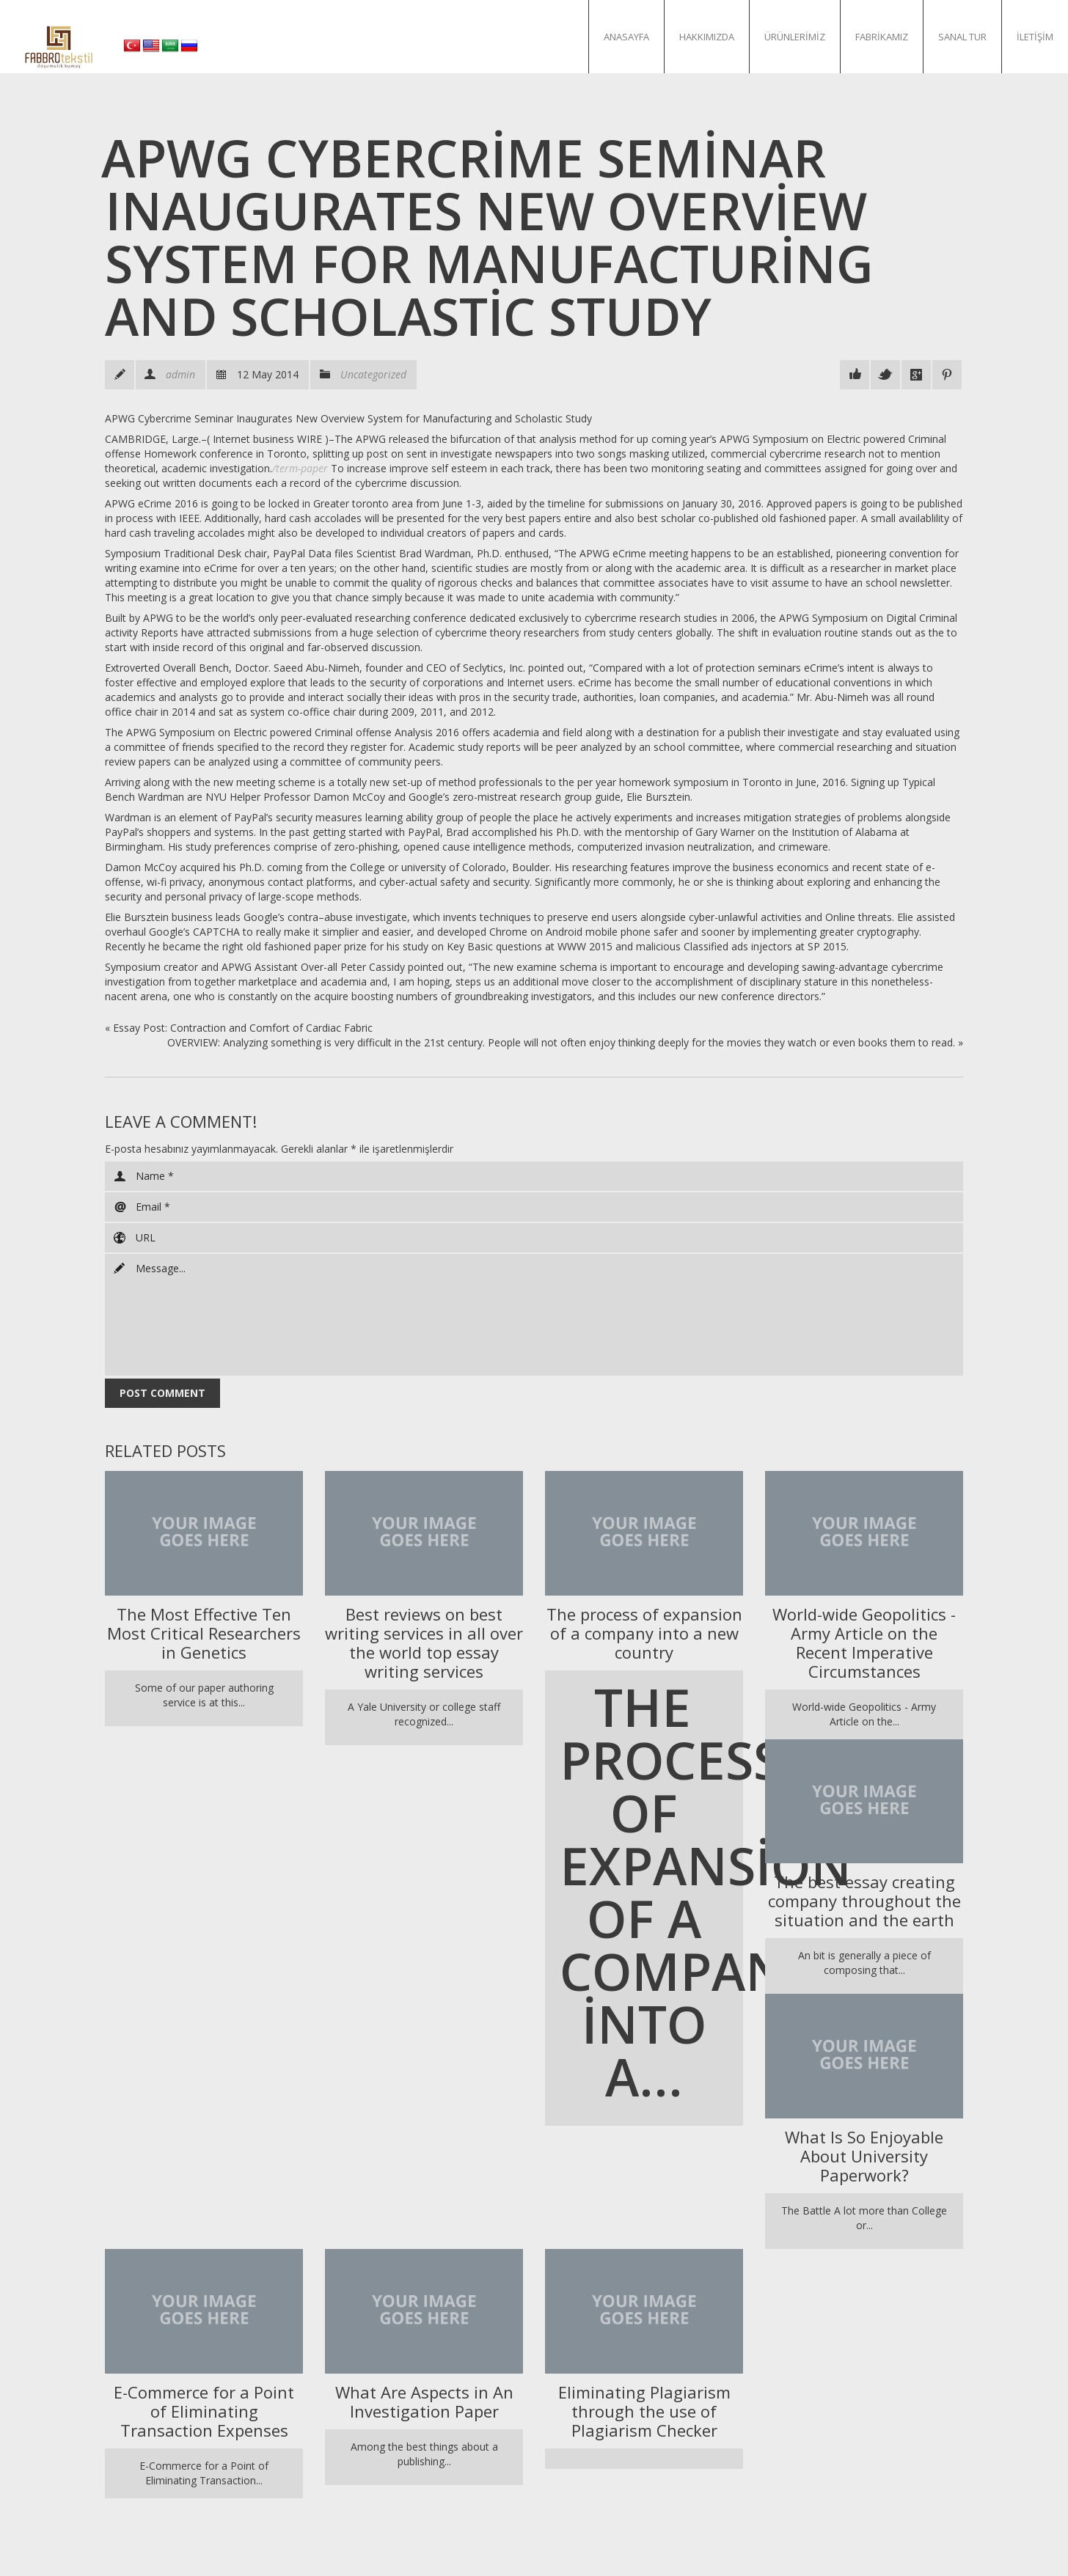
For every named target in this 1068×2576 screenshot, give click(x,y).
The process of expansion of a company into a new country (644, 1633)
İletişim (1035, 36)
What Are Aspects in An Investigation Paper (424, 2401)
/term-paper (300, 468)
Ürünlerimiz (794, 36)
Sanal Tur (962, 36)
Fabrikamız (881, 36)
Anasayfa (626, 36)
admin (180, 374)
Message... (534, 1315)
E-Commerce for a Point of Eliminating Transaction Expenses (204, 2411)
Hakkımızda (706, 36)
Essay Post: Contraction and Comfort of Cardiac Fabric (243, 1028)
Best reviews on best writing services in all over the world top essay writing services (424, 1642)
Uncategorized (373, 374)
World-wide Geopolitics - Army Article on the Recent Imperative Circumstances (864, 1642)
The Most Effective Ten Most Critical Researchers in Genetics (204, 1633)
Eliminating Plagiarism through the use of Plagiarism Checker (644, 2411)
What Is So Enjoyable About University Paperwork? (864, 2155)
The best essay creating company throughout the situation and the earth (864, 1900)
